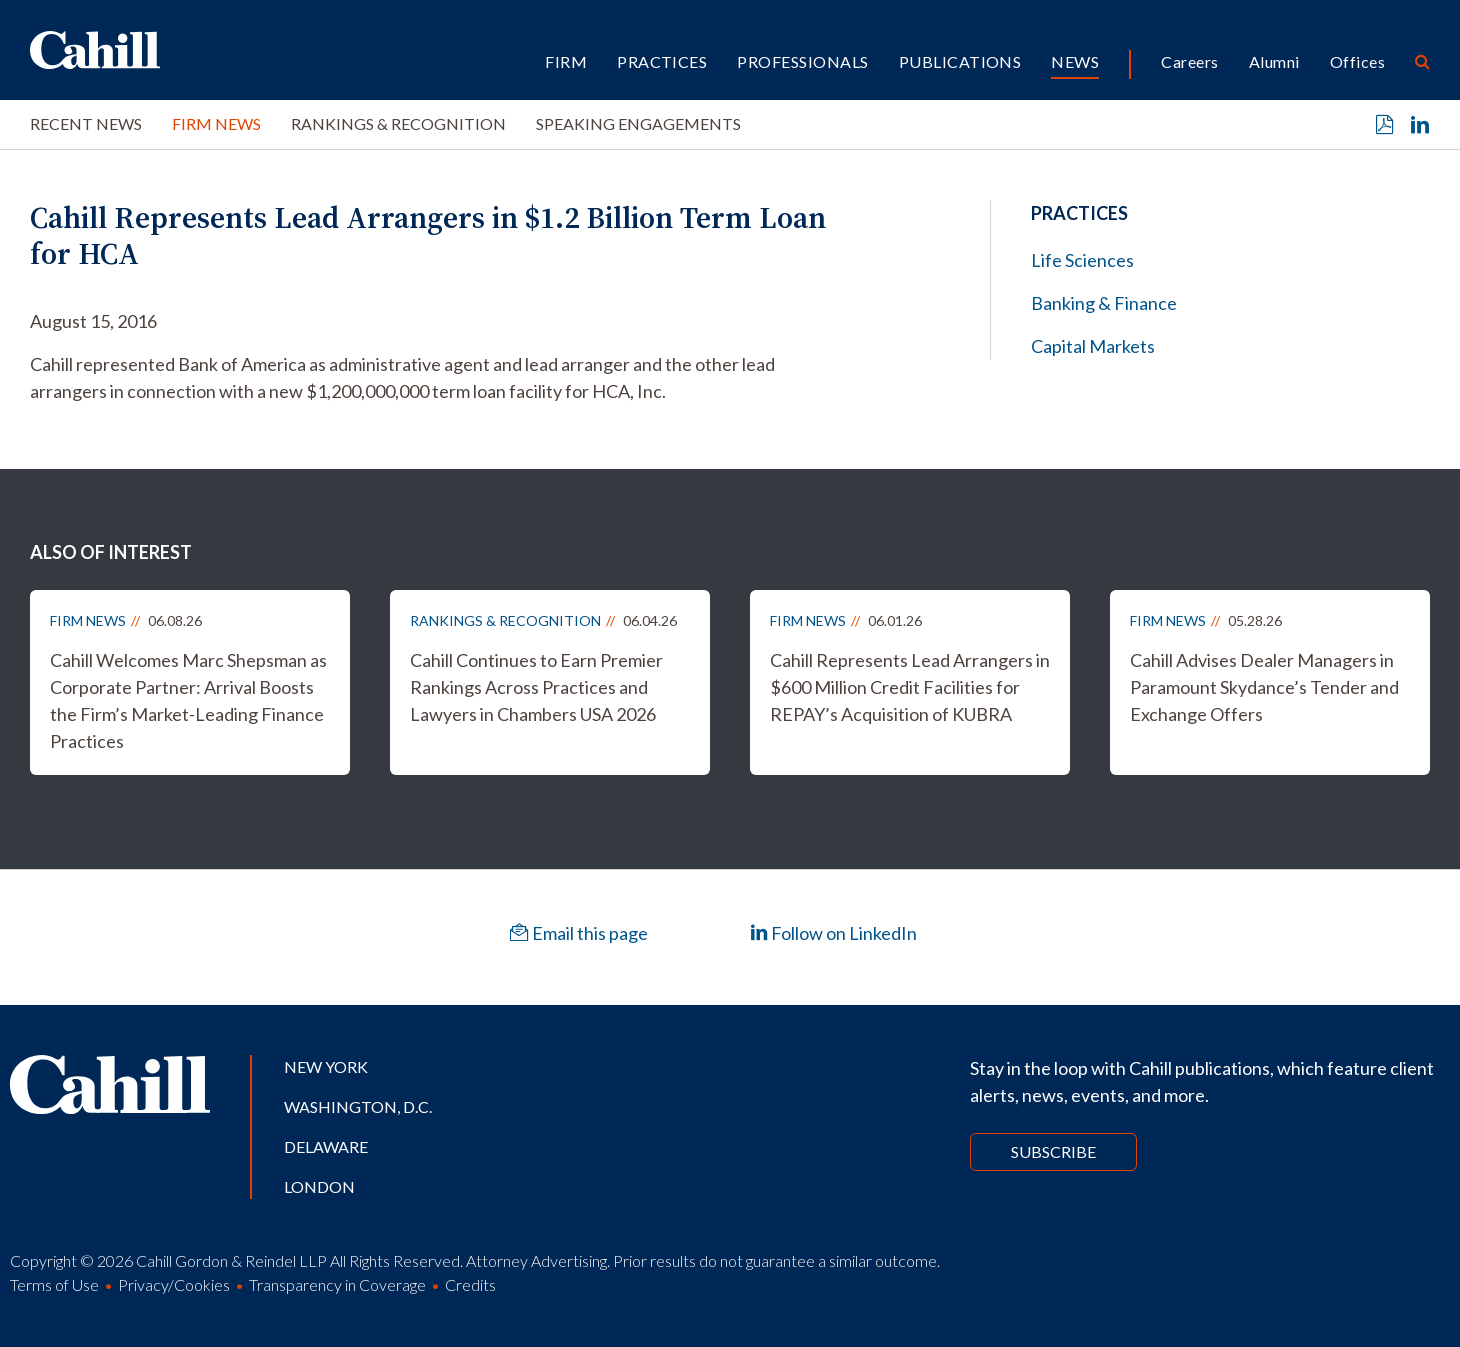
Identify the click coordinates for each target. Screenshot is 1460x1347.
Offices (1357, 61)
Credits (470, 1284)
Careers (1189, 61)
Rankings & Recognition (398, 123)
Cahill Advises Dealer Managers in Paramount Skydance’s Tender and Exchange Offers (1264, 687)
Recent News (86, 123)
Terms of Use (54, 1284)
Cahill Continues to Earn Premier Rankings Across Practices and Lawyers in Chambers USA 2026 (536, 687)
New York (326, 1066)
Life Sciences (1082, 260)
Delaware (326, 1146)
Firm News (216, 123)
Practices (662, 61)
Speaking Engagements (638, 123)
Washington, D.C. (358, 1106)
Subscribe (1053, 1151)
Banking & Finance (1104, 303)
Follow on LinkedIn (833, 933)
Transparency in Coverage (337, 1284)
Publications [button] (960, 61)
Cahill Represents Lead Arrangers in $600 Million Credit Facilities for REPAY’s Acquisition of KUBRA (910, 687)
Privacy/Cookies (174, 1284)
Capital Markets (1093, 346)
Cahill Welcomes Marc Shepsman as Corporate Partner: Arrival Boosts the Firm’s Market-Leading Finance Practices (188, 700)
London (319, 1186)
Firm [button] (566, 61)
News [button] (1075, 61)
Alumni (1274, 61)
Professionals (802, 61)
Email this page (579, 933)
